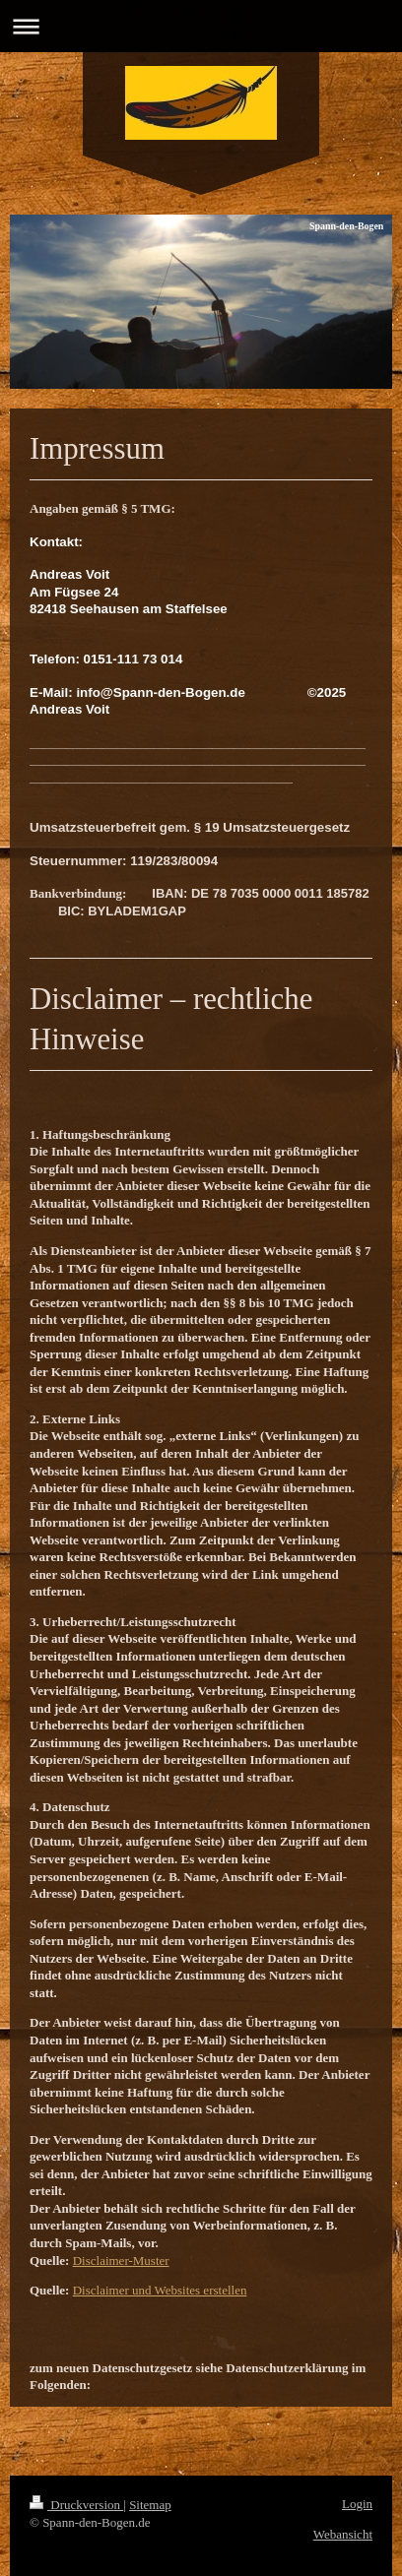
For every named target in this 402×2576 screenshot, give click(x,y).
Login (357, 2503)
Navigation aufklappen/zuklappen (201, 26)
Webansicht (342, 2534)
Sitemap (150, 2504)
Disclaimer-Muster (121, 2260)
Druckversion (76, 2504)
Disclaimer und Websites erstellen (160, 2290)
